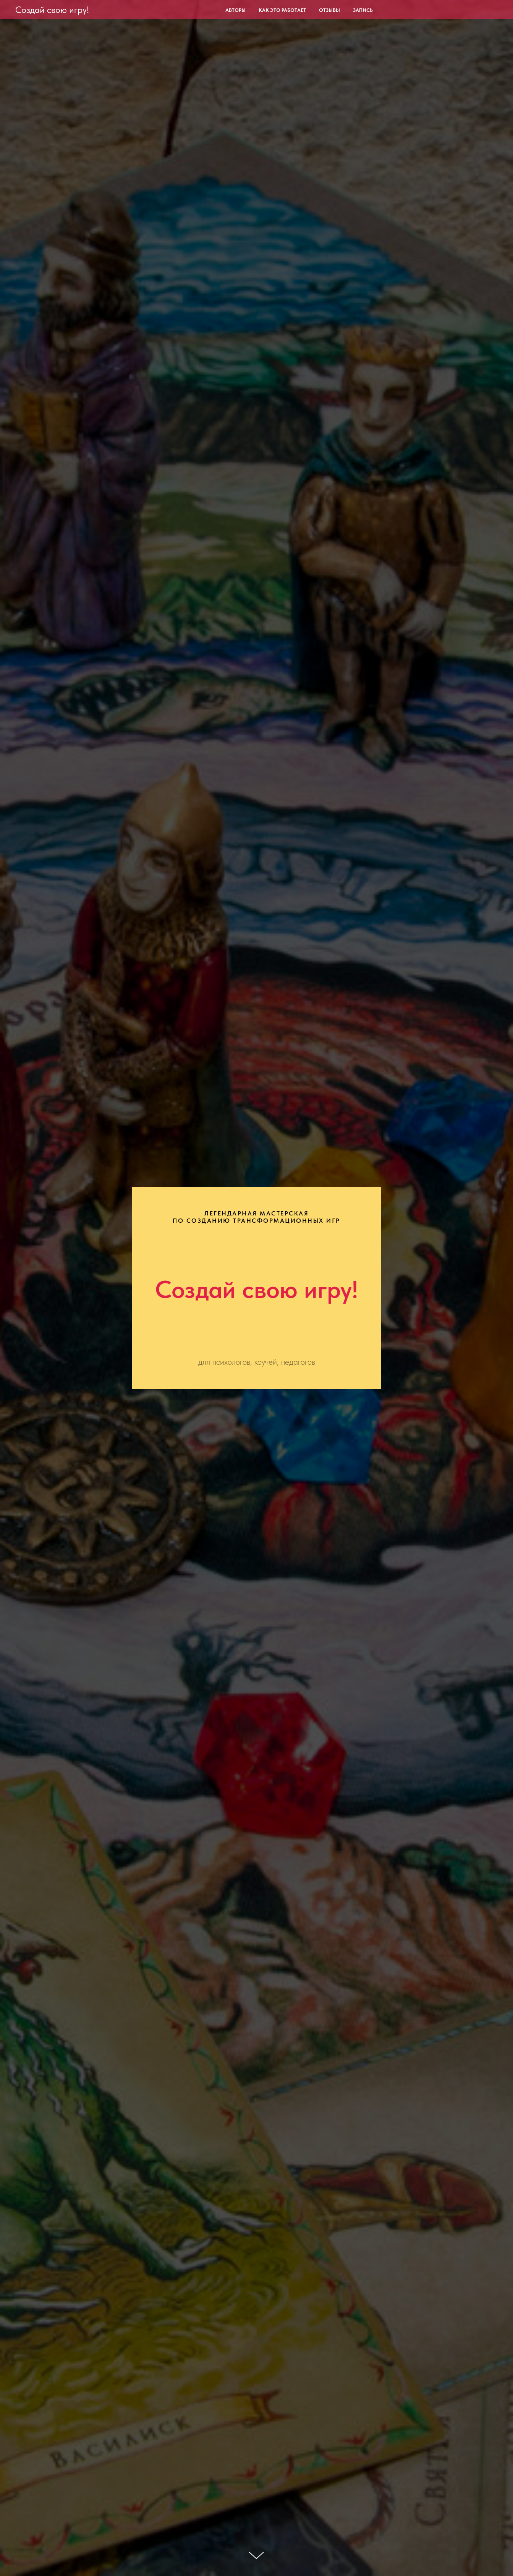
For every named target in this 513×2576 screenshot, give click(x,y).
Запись (363, 10)
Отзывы (329, 10)
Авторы (235, 10)
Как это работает (282, 10)
